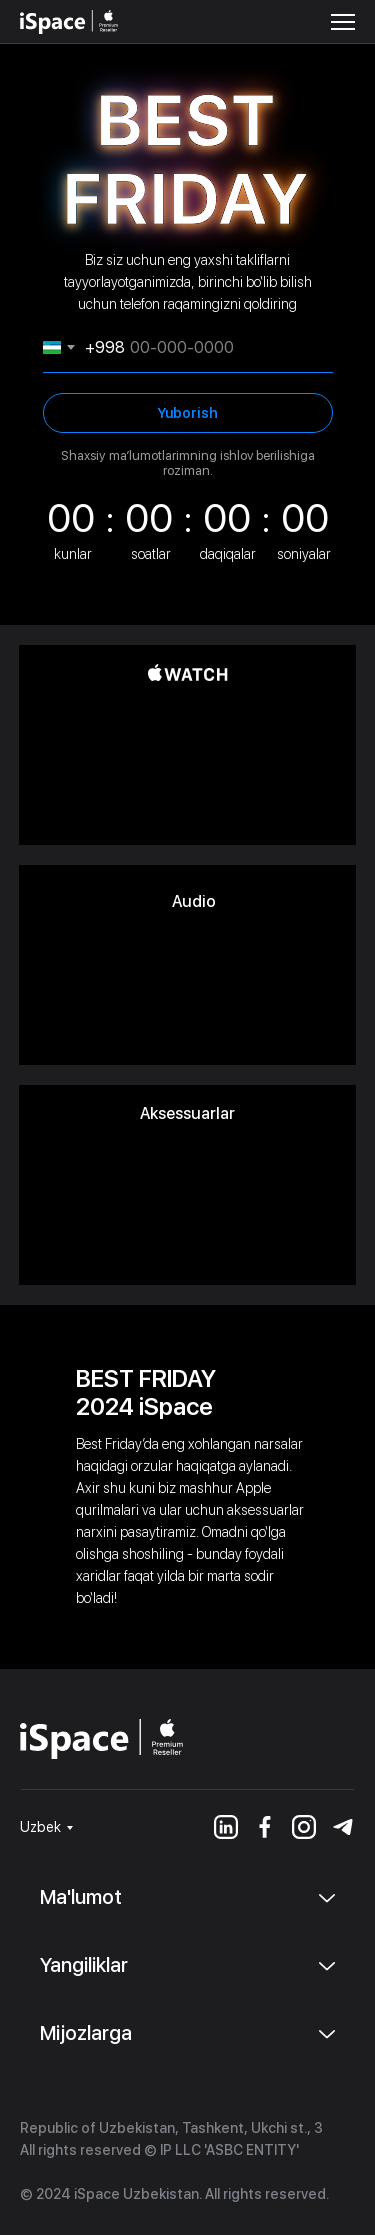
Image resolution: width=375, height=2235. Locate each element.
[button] (343, 22)
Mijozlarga (86, 2033)
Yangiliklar (84, 1965)
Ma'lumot (81, 1897)
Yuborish (187, 413)
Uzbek (40, 1827)
